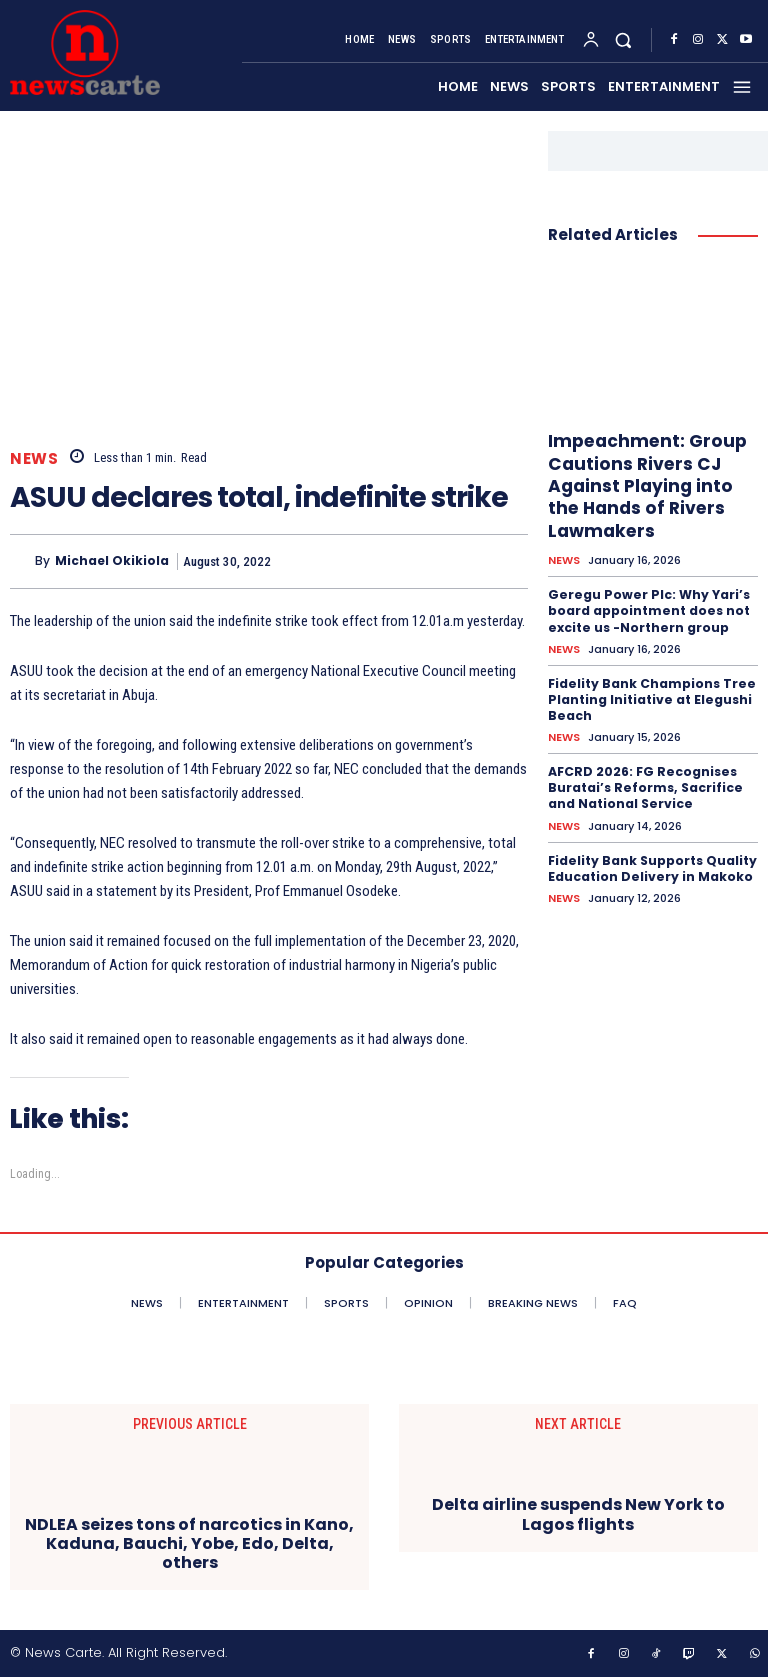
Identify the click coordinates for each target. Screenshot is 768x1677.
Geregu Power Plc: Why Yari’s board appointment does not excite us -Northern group (648, 609)
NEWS (34, 458)
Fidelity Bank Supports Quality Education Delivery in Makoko (652, 862)
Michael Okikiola (112, 561)
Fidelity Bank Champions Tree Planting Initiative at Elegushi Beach (650, 696)
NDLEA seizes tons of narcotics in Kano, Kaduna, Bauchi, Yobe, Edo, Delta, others (189, 1544)
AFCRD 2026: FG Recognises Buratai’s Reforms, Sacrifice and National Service (643, 783)
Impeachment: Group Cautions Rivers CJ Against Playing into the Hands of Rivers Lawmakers (643, 485)
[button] (623, 40)
